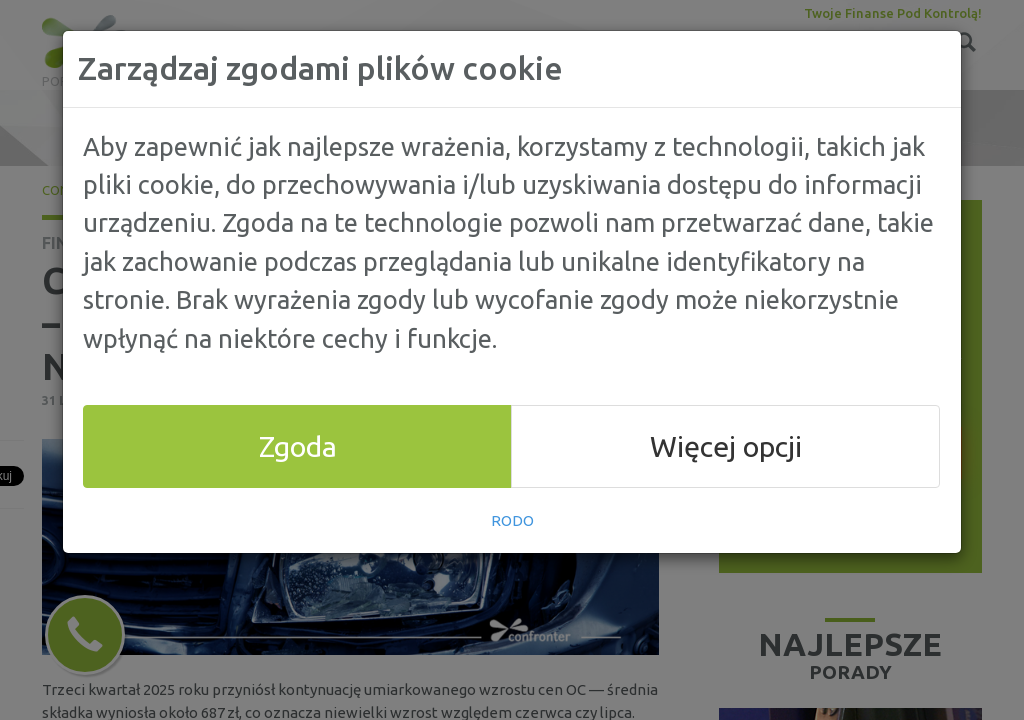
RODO (512, 520)
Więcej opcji (726, 446)
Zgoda (298, 446)
